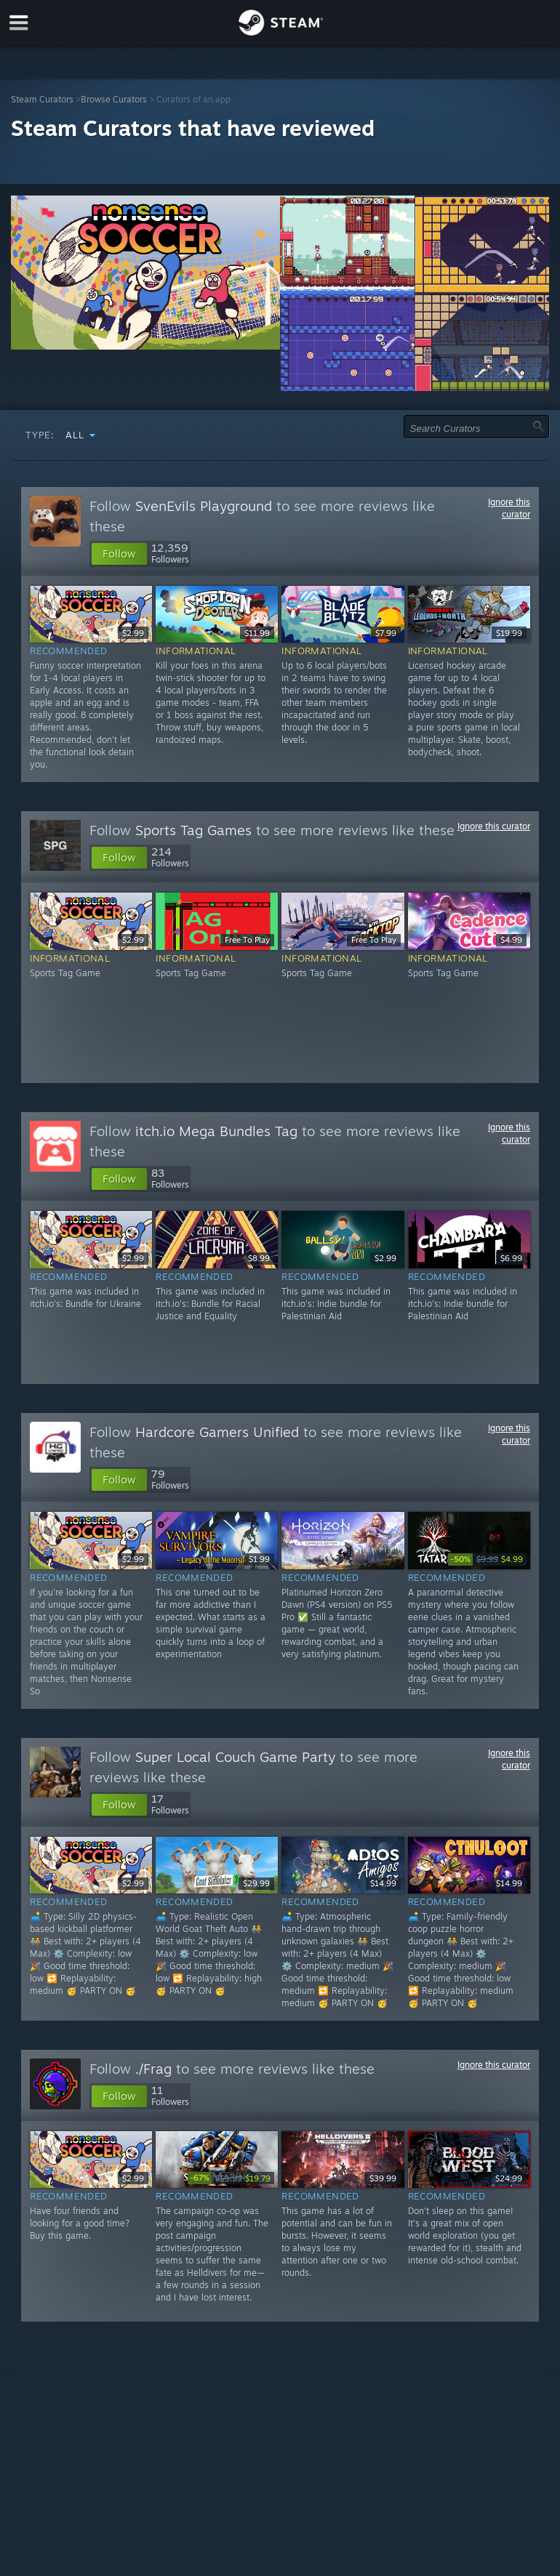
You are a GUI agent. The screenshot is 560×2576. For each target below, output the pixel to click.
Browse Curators (114, 99)
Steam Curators (42, 99)
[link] (487, 1559)
